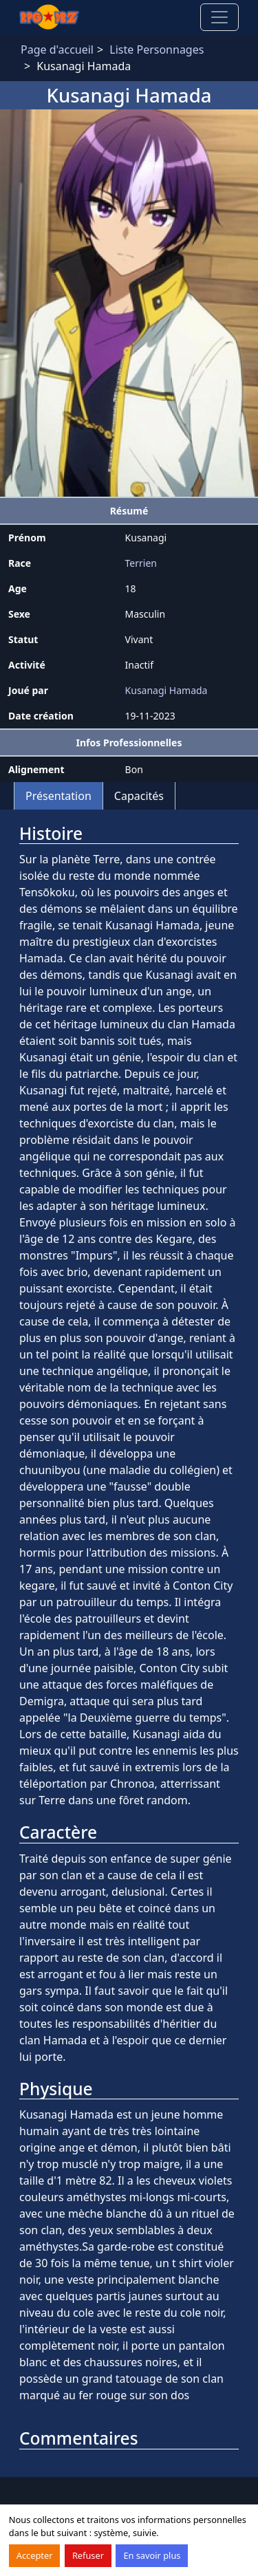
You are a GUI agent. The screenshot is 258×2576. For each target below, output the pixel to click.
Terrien (141, 563)
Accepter (35, 2555)
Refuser (88, 2555)
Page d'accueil (57, 49)
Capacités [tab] (139, 795)
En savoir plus (151, 2555)
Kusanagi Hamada (166, 690)
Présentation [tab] (58, 795)
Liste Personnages (156, 49)
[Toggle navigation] (219, 17)
